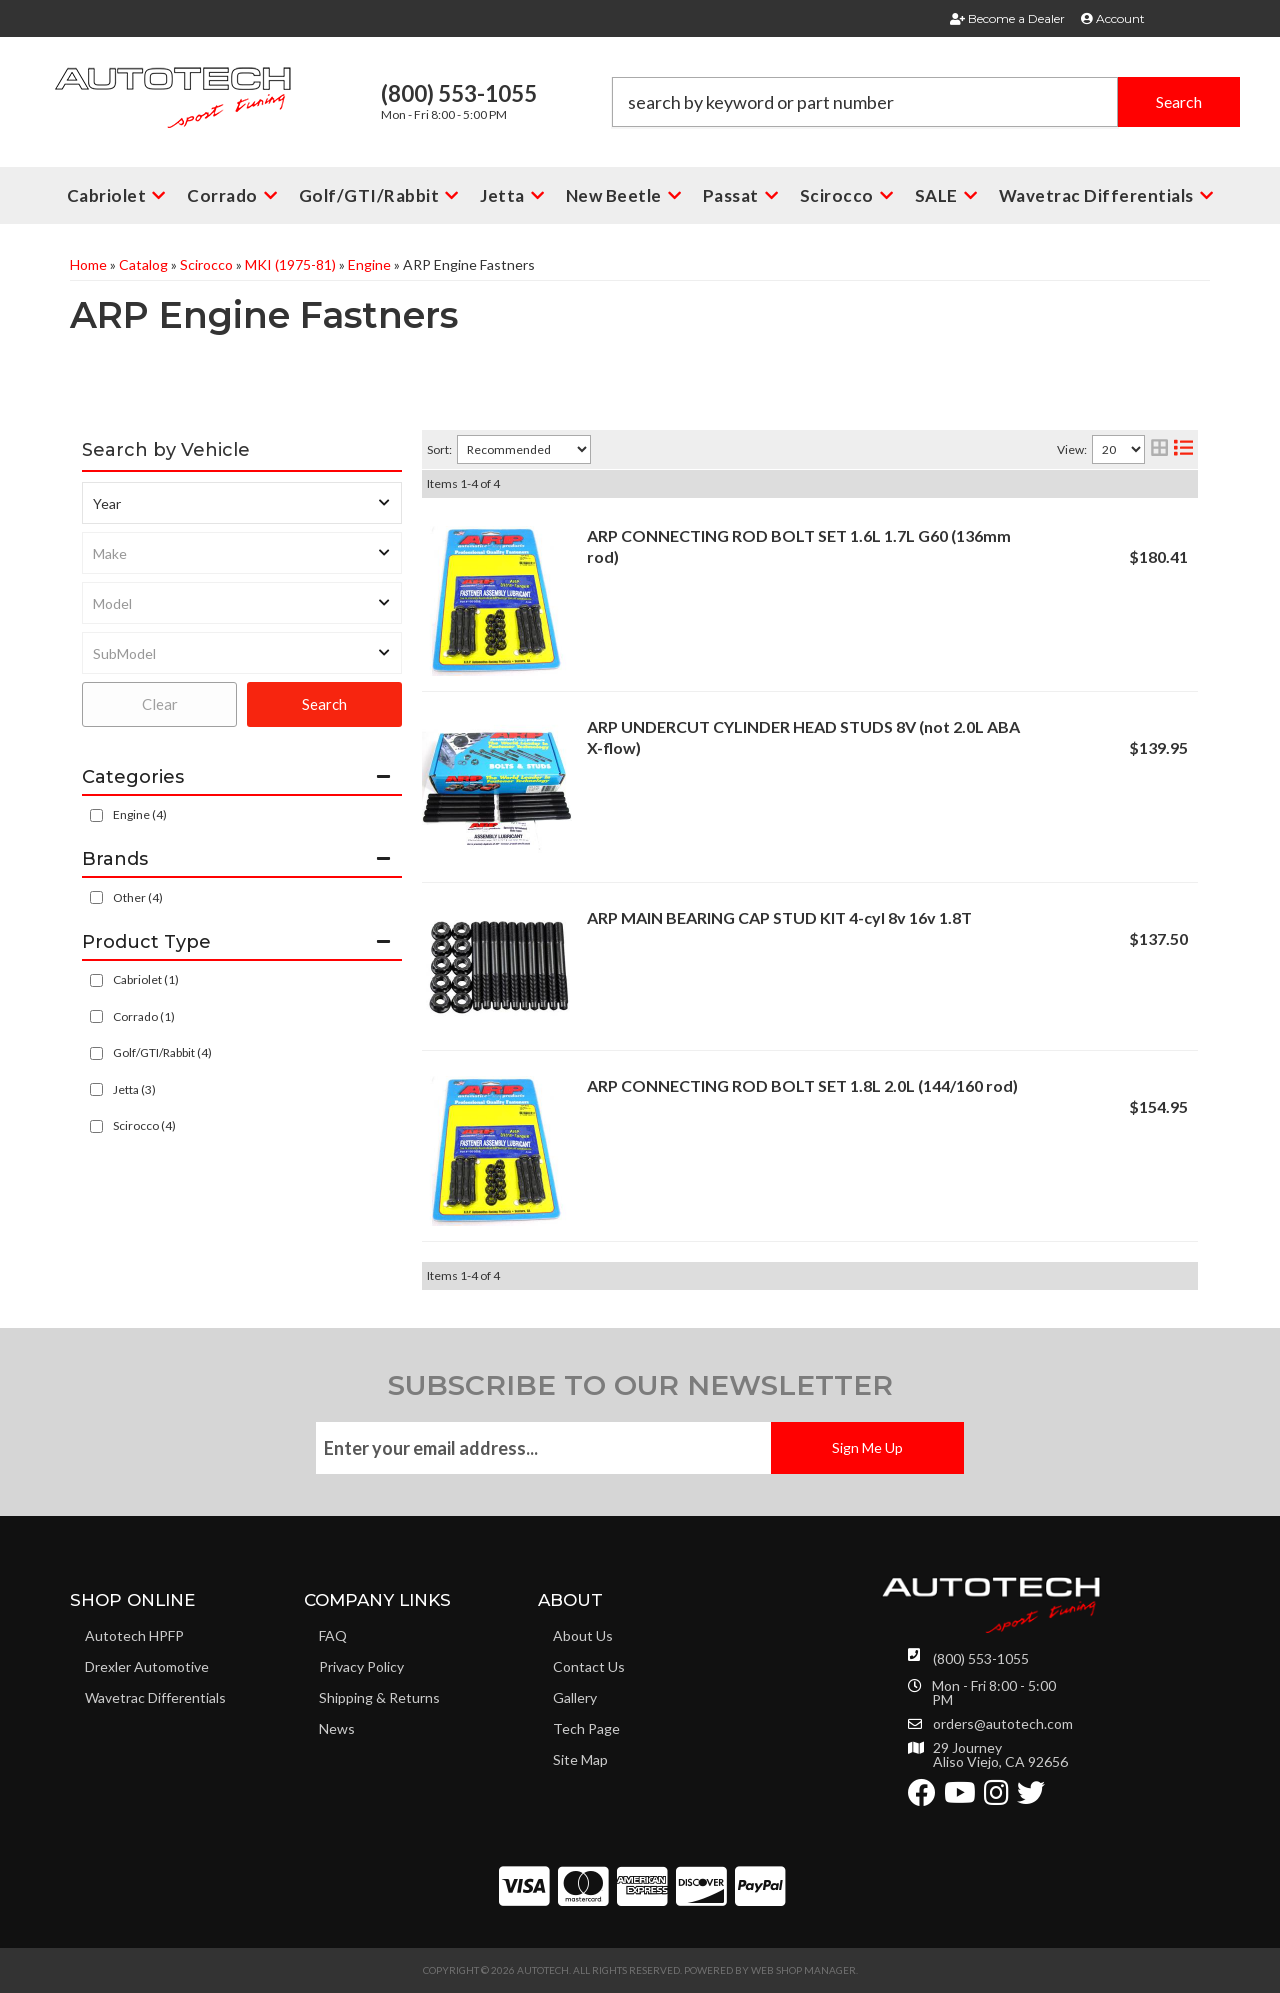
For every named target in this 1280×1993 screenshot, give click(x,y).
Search (324, 704)
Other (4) (138, 897)
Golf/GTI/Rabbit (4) (162, 1052)
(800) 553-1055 (981, 1658)
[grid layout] (1159, 449)
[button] (926, 102)
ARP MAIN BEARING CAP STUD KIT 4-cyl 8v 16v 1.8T (779, 917)
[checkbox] (96, 897)
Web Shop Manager (803, 1970)
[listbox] (242, 503)
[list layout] (1183, 449)
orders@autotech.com (1003, 1724)
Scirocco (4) (144, 1125)
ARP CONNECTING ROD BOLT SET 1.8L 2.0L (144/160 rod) (802, 1085)
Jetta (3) (134, 1089)
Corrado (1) (144, 1016)
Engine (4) (140, 814)
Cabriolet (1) (146, 979)
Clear (160, 704)
